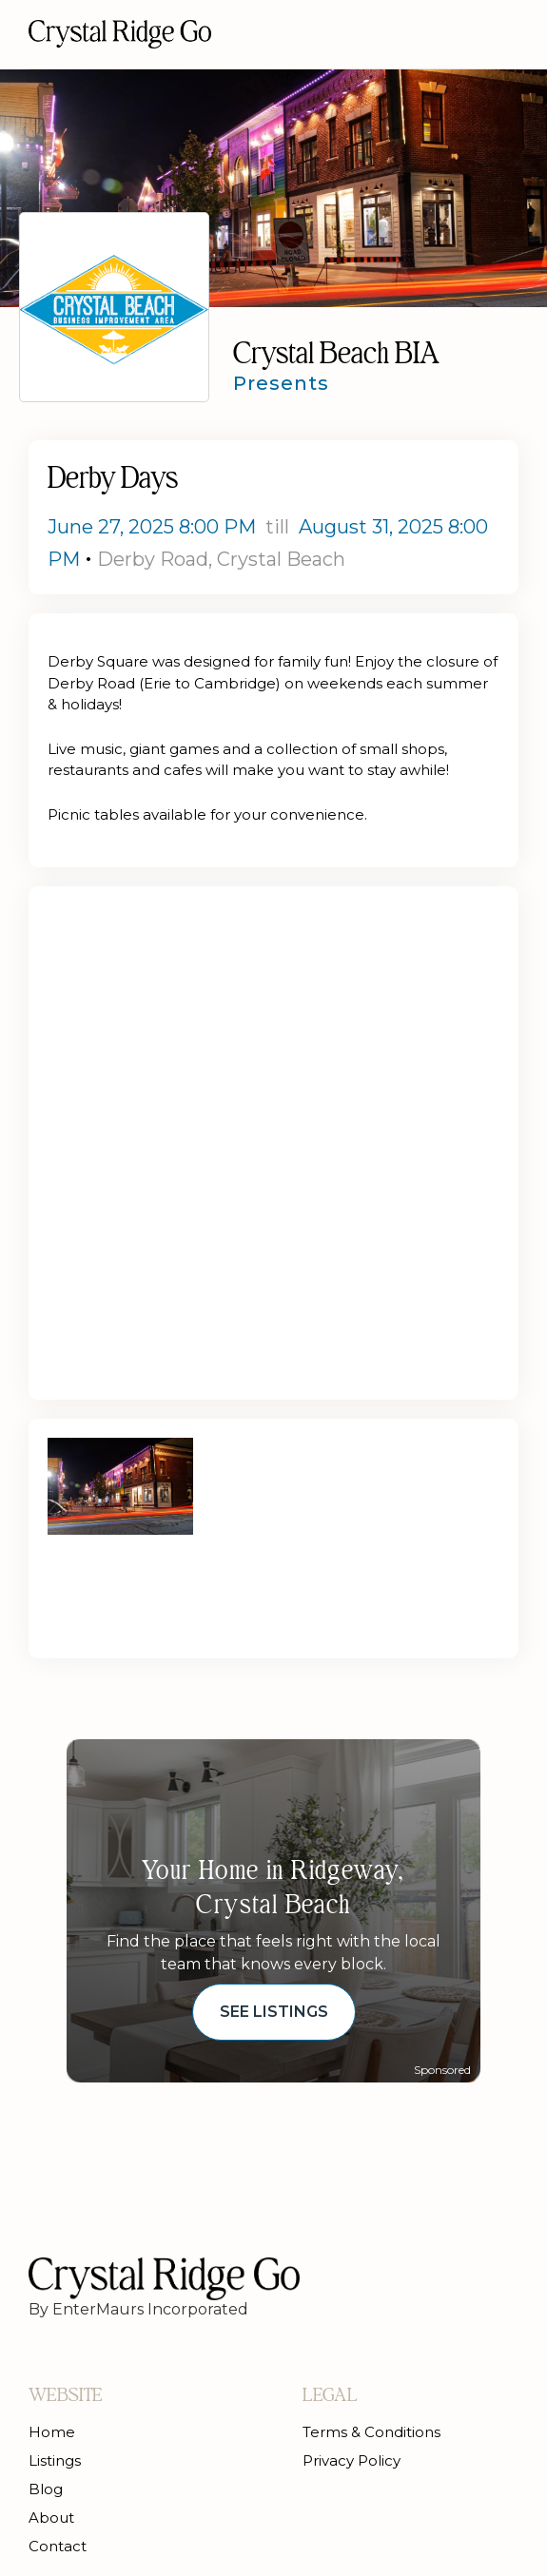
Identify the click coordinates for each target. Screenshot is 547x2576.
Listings (55, 2460)
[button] (503, 34)
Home (52, 2432)
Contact (58, 2546)
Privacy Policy (351, 2460)
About (51, 2517)
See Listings (274, 2012)
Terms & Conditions (371, 2432)
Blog (46, 2489)
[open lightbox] (120, 1486)
